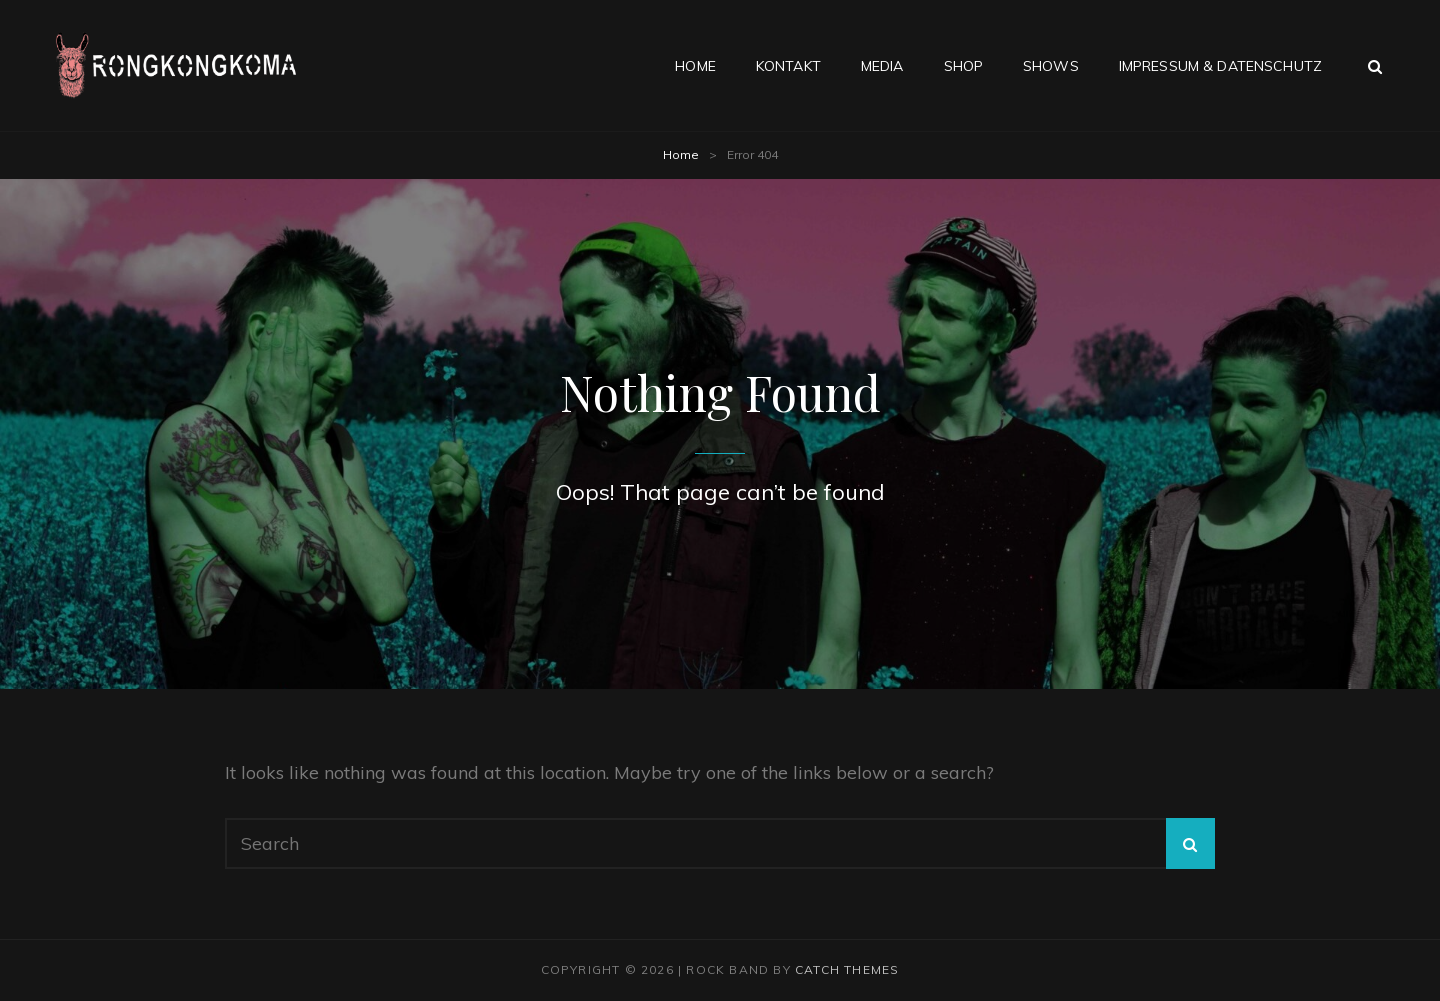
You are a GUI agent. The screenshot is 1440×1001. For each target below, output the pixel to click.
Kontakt (788, 66)
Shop (964, 66)
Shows (1051, 66)
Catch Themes (847, 969)
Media (882, 66)
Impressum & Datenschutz (1220, 66)
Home (695, 66)
